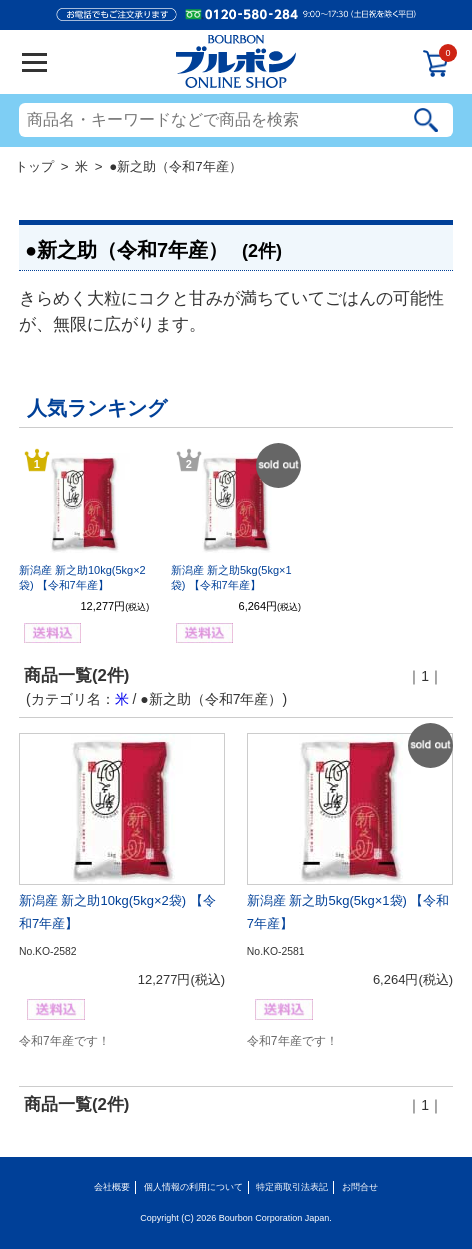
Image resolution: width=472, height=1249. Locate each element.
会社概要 (112, 1187)
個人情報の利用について (193, 1187)
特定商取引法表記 (292, 1187)
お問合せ (360, 1187)
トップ (34, 166)
